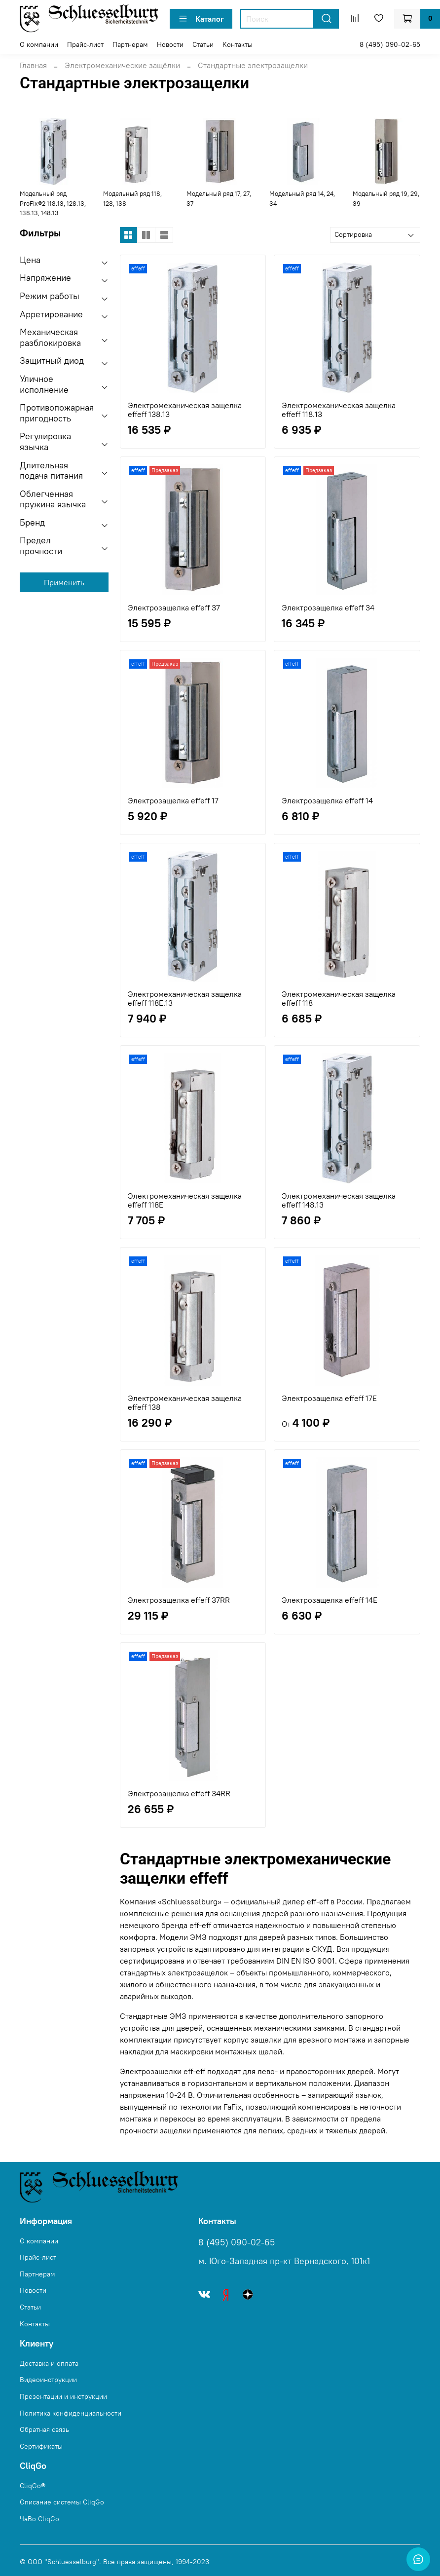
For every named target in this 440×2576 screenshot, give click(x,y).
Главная (33, 65)
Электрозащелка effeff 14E (329, 1600)
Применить (64, 582)
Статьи (203, 44)
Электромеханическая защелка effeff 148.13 (339, 1200)
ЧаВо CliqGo (39, 2518)
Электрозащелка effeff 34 (328, 607)
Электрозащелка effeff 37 (174, 607)
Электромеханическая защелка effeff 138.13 (185, 409)
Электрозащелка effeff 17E (329, 1398)
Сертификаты (41, 2446)
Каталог (201, 19)
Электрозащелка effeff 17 (173, 800)
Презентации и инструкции (63, 2396)
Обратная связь (44, 2429)
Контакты (237, 44)
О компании (39, 44)
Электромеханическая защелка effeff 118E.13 (185, 998)
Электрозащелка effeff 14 (327, 800)
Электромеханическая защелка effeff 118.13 (339, 409)
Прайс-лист (85, 44)
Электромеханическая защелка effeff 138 (185, 1402)
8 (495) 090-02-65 (390, 44)
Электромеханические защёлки (122, 65)
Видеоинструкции (48, 2379)
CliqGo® (32, 2485)
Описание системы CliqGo (62, 2502)
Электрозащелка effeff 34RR (179, 1793)
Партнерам (130, 44)
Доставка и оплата (49, 2363)
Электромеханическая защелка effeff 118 (339, 998)
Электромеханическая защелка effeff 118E (185, 1200)
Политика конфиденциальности (70, 2413)
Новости (170, 44)
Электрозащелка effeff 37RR (179, 1600)
